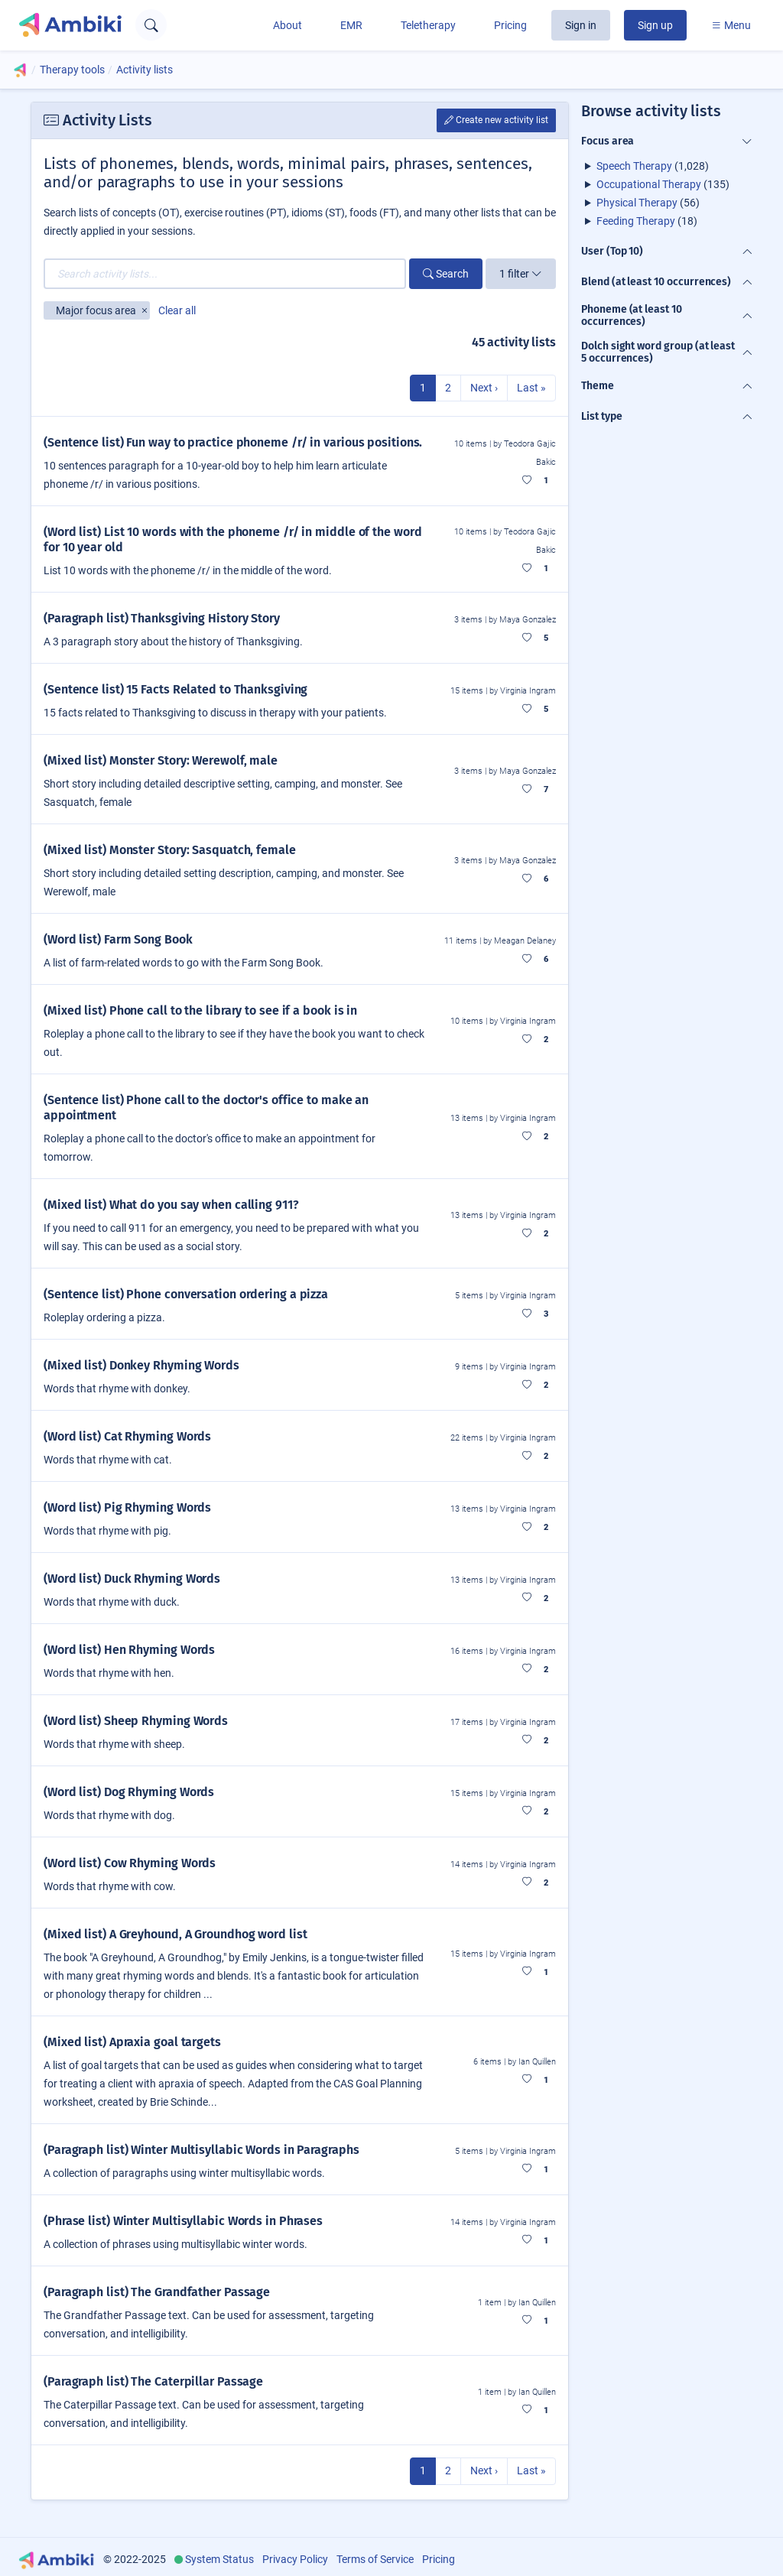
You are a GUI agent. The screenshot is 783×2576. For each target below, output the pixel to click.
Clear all (177, 310)
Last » (531, 388)
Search (446, 274)
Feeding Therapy (635, 221)
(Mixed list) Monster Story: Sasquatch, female (170, 850)
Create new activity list (496, 120)
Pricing (510, 25)
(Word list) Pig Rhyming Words (127, 1507)
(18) (646, 221)
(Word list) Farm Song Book (118, 939)
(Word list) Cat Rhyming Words (127, 1436)
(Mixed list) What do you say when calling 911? (171, 1204)
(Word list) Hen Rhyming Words (129, 1649)
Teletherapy (428, 25)
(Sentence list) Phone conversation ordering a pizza (186, 1294)
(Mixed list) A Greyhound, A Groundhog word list (175, 1934)
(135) (662, 184)
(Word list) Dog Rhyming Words (129, 1792)
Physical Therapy (636, 203)
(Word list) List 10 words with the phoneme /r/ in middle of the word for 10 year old (232, 539)
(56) (648, 203)
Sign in (580, 25)
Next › (484, 388)
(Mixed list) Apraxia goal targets (132, 2042)
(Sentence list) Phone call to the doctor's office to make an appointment (206, 1107)
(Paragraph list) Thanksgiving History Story (162, 618)
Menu (731, 25)
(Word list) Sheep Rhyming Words (136, 1721)
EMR (351, 25)
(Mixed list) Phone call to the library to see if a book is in (200, 1010)
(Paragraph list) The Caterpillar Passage (153, 2381)
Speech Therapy (634, 166)
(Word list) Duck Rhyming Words (132, 1578)
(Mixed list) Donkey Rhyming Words (141, 1365)
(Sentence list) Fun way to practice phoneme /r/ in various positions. (233, 442)
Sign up (655, 25)
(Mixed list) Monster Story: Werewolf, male (161, 760)
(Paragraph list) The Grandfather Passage (157, 2292)
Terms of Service (375, 2559)
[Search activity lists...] (225, 273)
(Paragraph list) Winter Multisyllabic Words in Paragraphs (201, 2149)
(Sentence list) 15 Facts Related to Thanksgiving (175, 689)
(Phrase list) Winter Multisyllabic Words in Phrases (183, 2221)
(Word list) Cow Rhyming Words (130, 1863)
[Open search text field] (151, 25)
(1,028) (652, 166)
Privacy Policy (295, 2559)
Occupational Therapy (648, 184)
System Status (219, 2559)
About (287, 25)
